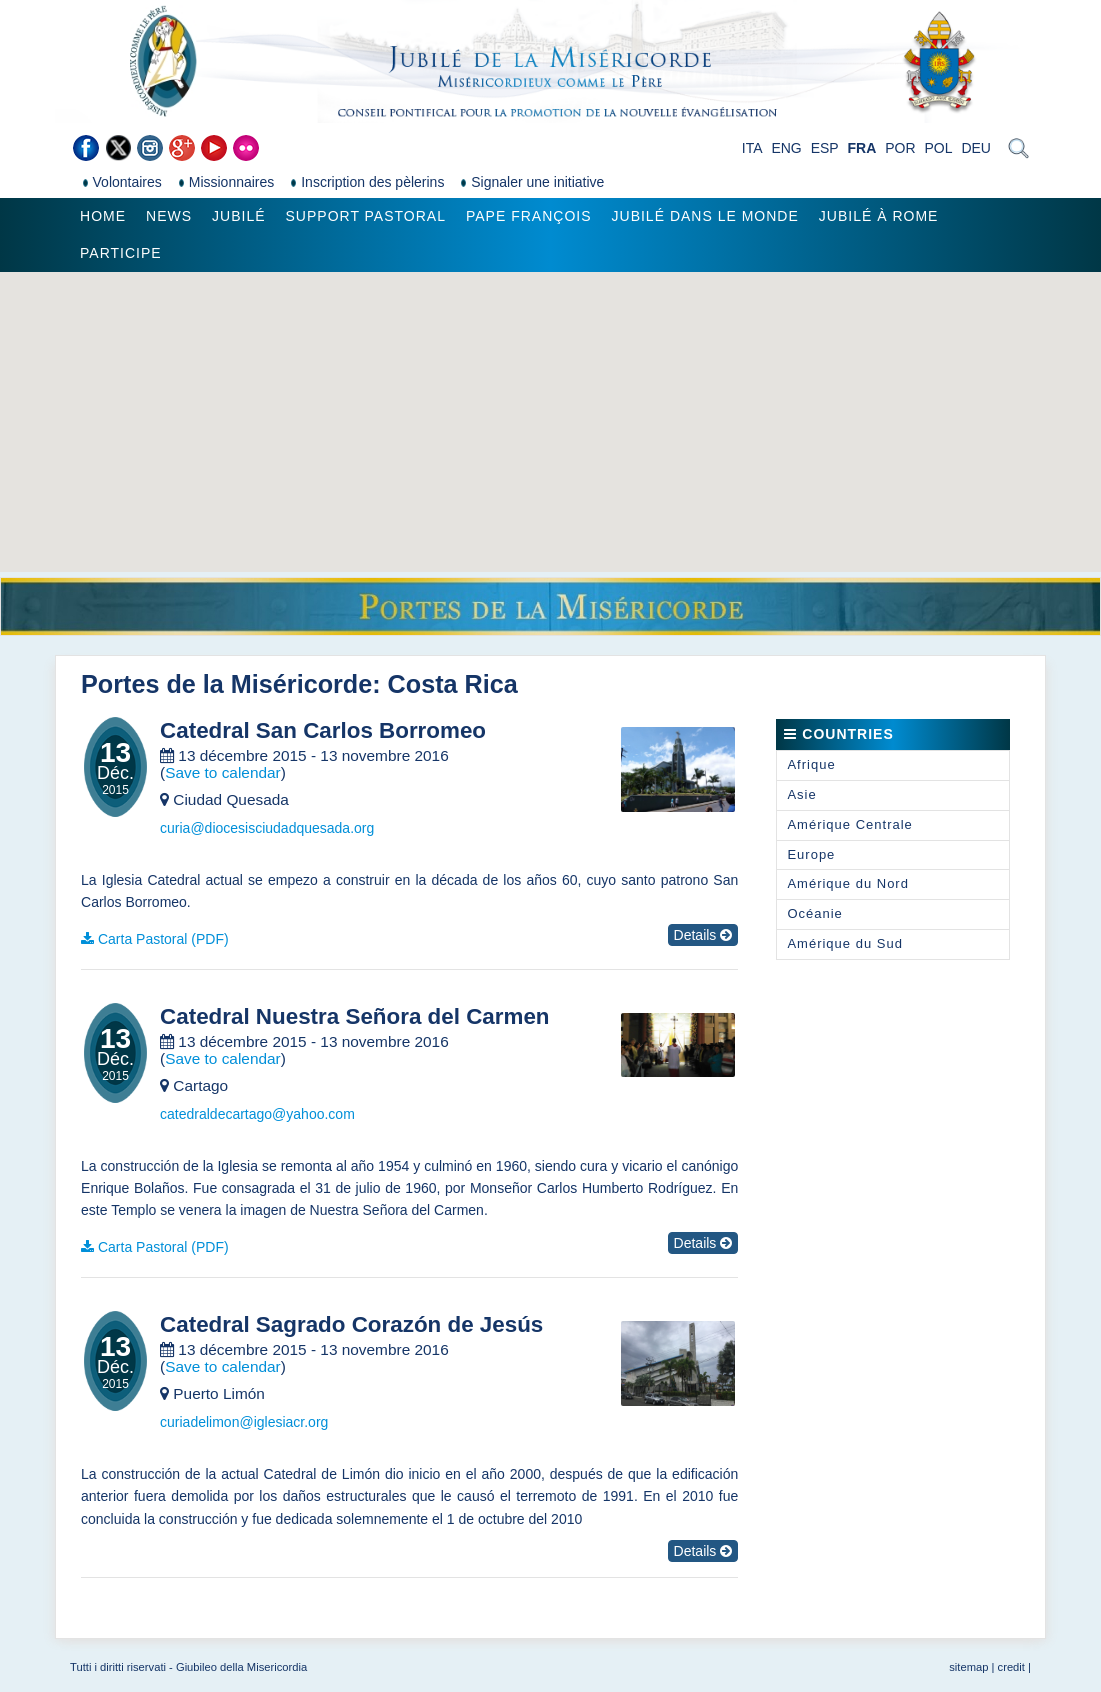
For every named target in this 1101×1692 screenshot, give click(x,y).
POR (900, 148)
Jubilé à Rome (879, 216)
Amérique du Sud (844, 943)
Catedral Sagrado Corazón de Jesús (351, 1325)
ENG (786, 148)
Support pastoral (366, 216)
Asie (801, 794)
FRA (862, 148)
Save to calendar (223, 772)
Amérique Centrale (849, 824)
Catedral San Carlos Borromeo (323, 731)
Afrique (811, 764)
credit (1011, 1667)
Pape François (529, 216)
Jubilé (238, 216)
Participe (121, 253)
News (169, 216)
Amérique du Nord (848, 883)
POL (938, 148)
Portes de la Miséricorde (226, 684)
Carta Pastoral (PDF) (163, 939)
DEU (976, 148)
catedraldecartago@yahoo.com (257, 1114)
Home (103, 216)
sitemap (968, 1667)
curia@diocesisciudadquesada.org (267, 828)
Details (703, 935)
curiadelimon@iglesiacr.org (244, 1422)
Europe (811, 854)
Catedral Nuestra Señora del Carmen (355, 1017)
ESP (825, 148)
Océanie (814, 913)
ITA (752, 148)
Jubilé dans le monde (705, 216)
